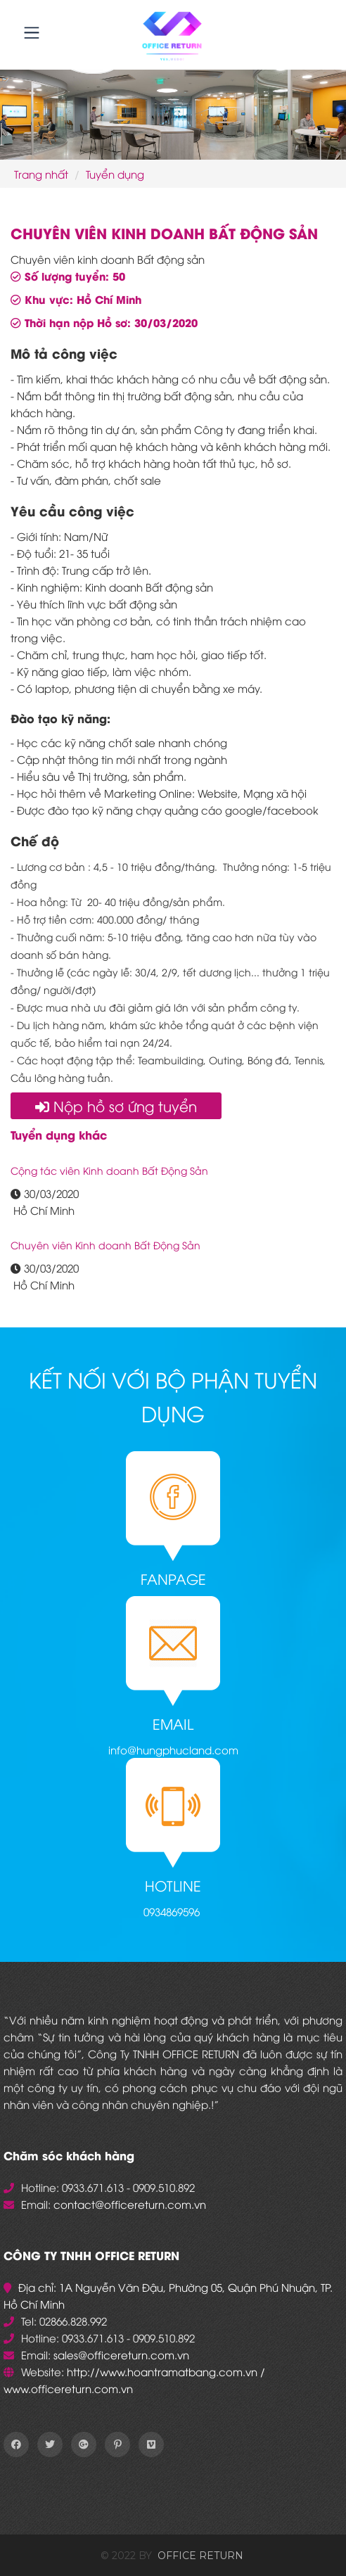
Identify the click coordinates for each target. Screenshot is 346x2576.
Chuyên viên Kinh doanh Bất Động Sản (105, 1244)
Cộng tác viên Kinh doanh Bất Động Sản (109, 1170)
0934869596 (171, 1911)
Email (173, 1723)
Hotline (173, 1884)
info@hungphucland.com (173, 1749)
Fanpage (173, 1578)
